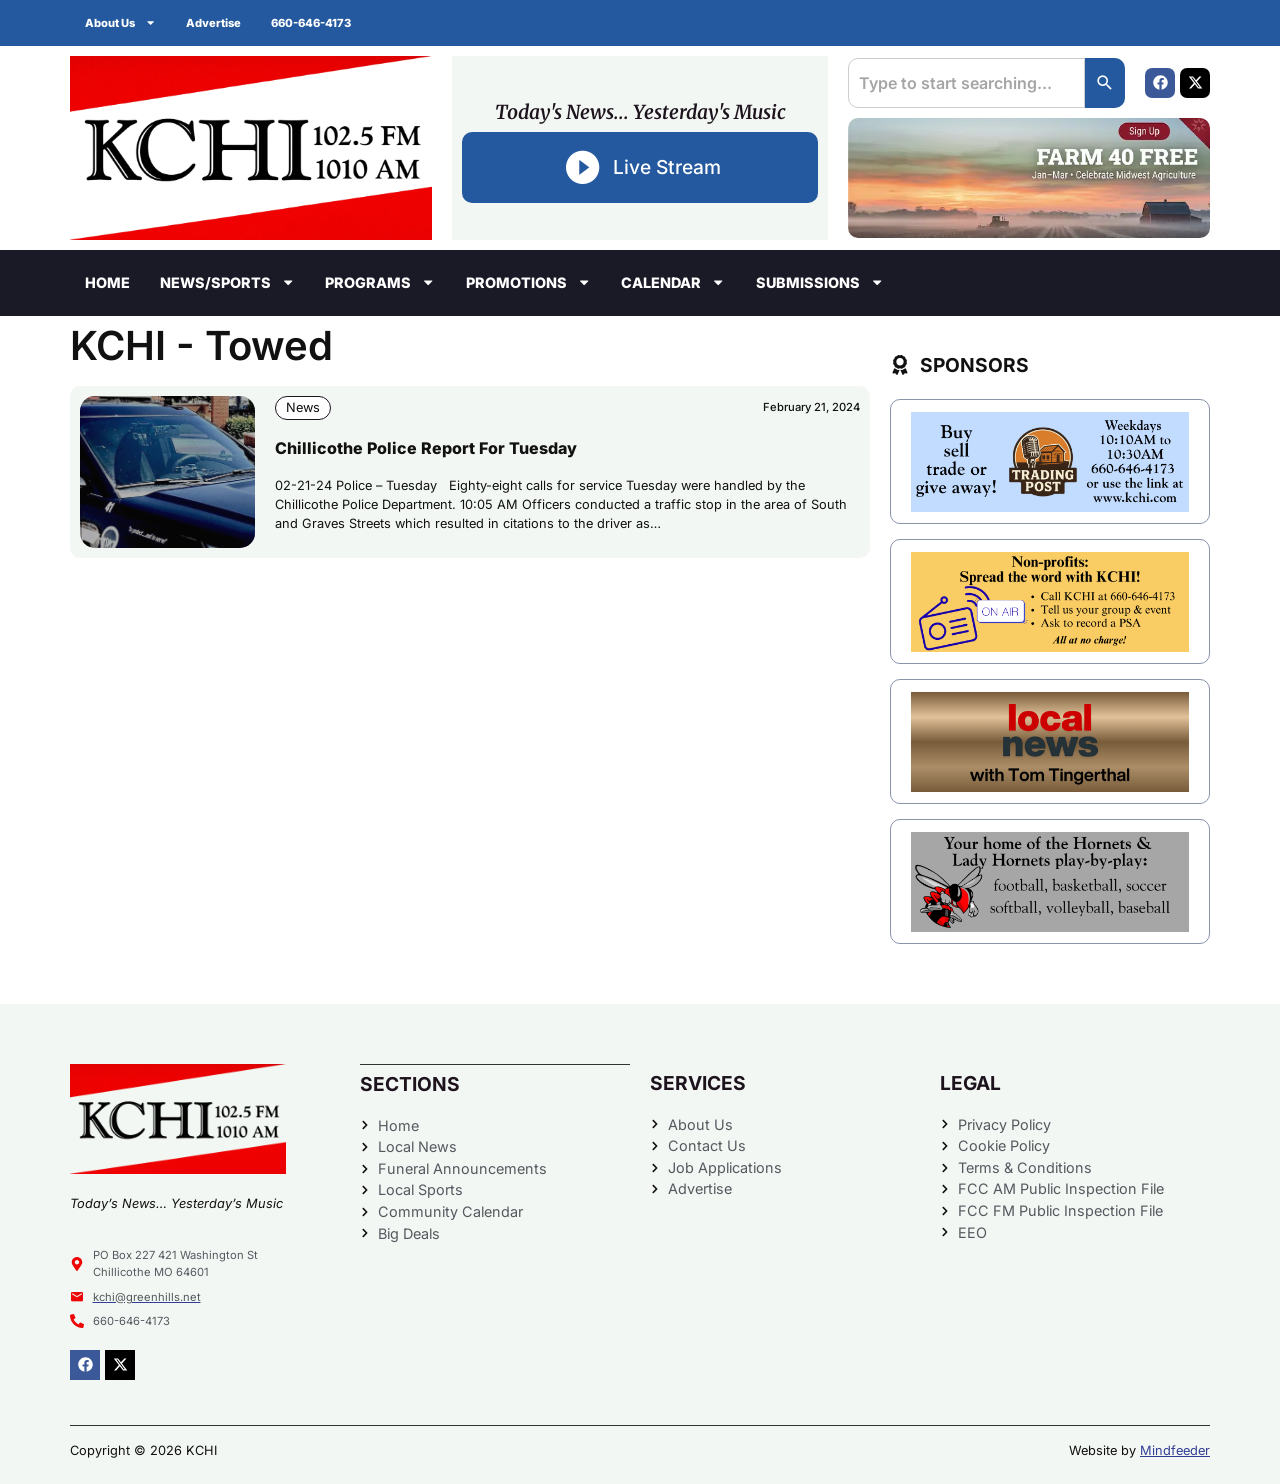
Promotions (528, 282)
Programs (380, 282)
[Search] (1105, 83)
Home (107, 282)
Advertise (213, 23)
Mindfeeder (1175, 1450)
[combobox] (966, 83)
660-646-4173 (311, 23)
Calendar (673, 282)
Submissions (820, 282)
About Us (120, 22)
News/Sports (227, 282)
